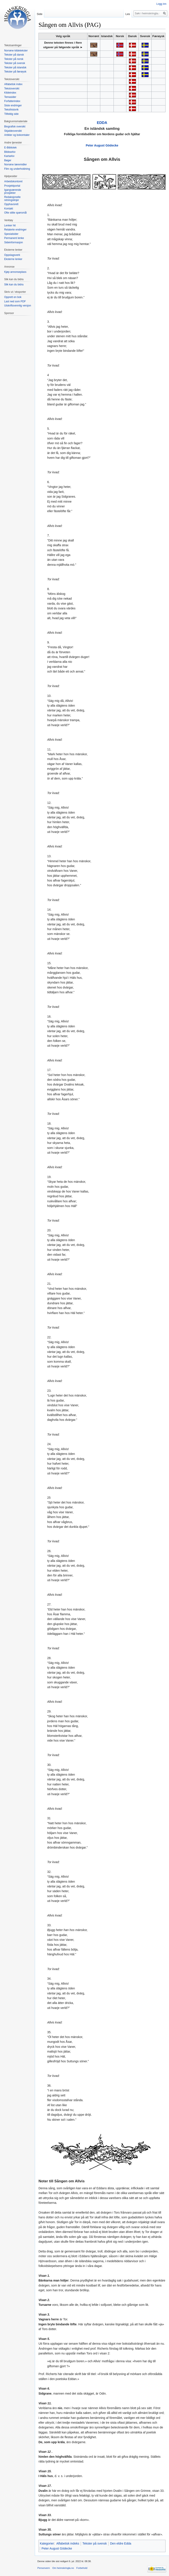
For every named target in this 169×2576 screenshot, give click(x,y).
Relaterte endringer (15, 229)
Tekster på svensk (94, 2543)
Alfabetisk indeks (67, 2543)
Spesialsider (11, 233)
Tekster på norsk (13, 59)
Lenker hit (10, 225)
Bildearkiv (9, 151)
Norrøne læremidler (15, 164)
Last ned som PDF (15, 301)
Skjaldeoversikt (13, 130)
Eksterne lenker (13, 259)
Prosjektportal (12, 185)
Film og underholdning (17, 168)
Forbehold (81, 2568)
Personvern (43, 2568)
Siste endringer (13, 105)
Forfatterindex (12, 101)
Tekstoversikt (11, 88)
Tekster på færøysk (15, 71)
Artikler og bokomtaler (17, 135)
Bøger (7, 160)
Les (127, 14)
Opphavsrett (11, 204)
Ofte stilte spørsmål (15, 212)
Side (39, 14)
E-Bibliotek (10, 147)
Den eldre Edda (120, 2543)
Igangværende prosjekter (12, 191)
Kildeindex (10, 92)
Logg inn (161, 3)
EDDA (102, 123)
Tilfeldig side (11, 113)
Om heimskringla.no (63, 2568)
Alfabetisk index (13, 84)
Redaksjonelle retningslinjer (12, 199)
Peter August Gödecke (102, 145)
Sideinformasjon (13, 242)
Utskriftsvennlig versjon (17, 305)
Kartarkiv (9, 156)
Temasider (10, 97)
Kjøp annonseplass (15, 271)
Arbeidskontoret (13, 181)
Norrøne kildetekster (16, 50)
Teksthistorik (11, 109)
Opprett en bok (12, 297)
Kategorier (47, 2543)
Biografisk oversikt (14, 126)
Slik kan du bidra (13, 284)
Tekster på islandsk (15, 67)
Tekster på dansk (14, 54)
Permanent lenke (14, 238)
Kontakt (8, 208)
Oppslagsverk (12, 255)
